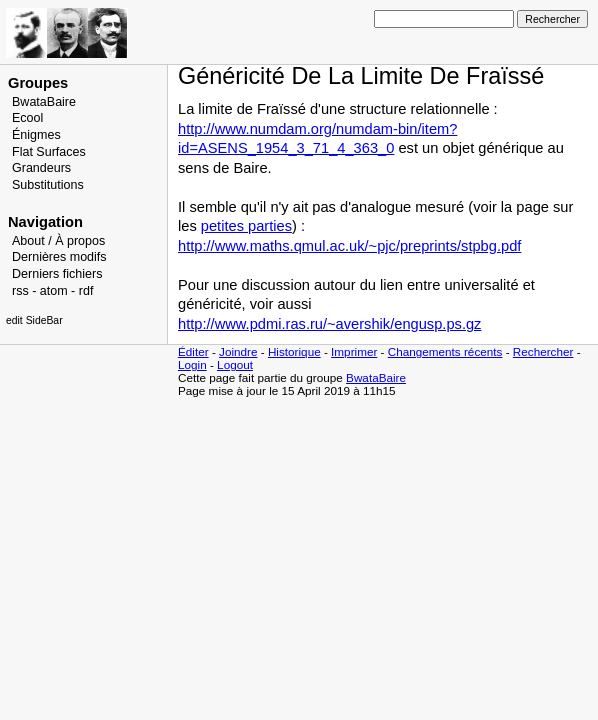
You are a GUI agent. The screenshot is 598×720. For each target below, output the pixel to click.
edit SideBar (34, 320)
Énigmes (36, 135)
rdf (86, 291)
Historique (294, 351)
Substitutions (48, 185)
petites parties (246, 226)
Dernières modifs (59, 257)
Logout (235, 364)
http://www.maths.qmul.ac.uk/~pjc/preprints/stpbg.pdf (349, 246)
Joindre (238, 351)
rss (20, 291)
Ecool (27, 118)
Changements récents (445, 351)
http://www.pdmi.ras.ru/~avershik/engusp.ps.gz (329, 324)
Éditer (193, 351)
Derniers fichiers (57, 274)
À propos (80, 241)
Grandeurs (41, 168)
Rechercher (543, 351)
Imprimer (354, 351)
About (28, 241)
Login (192, 364)
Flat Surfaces (49, 152)
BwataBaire (44, 102)
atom (54, 291)
